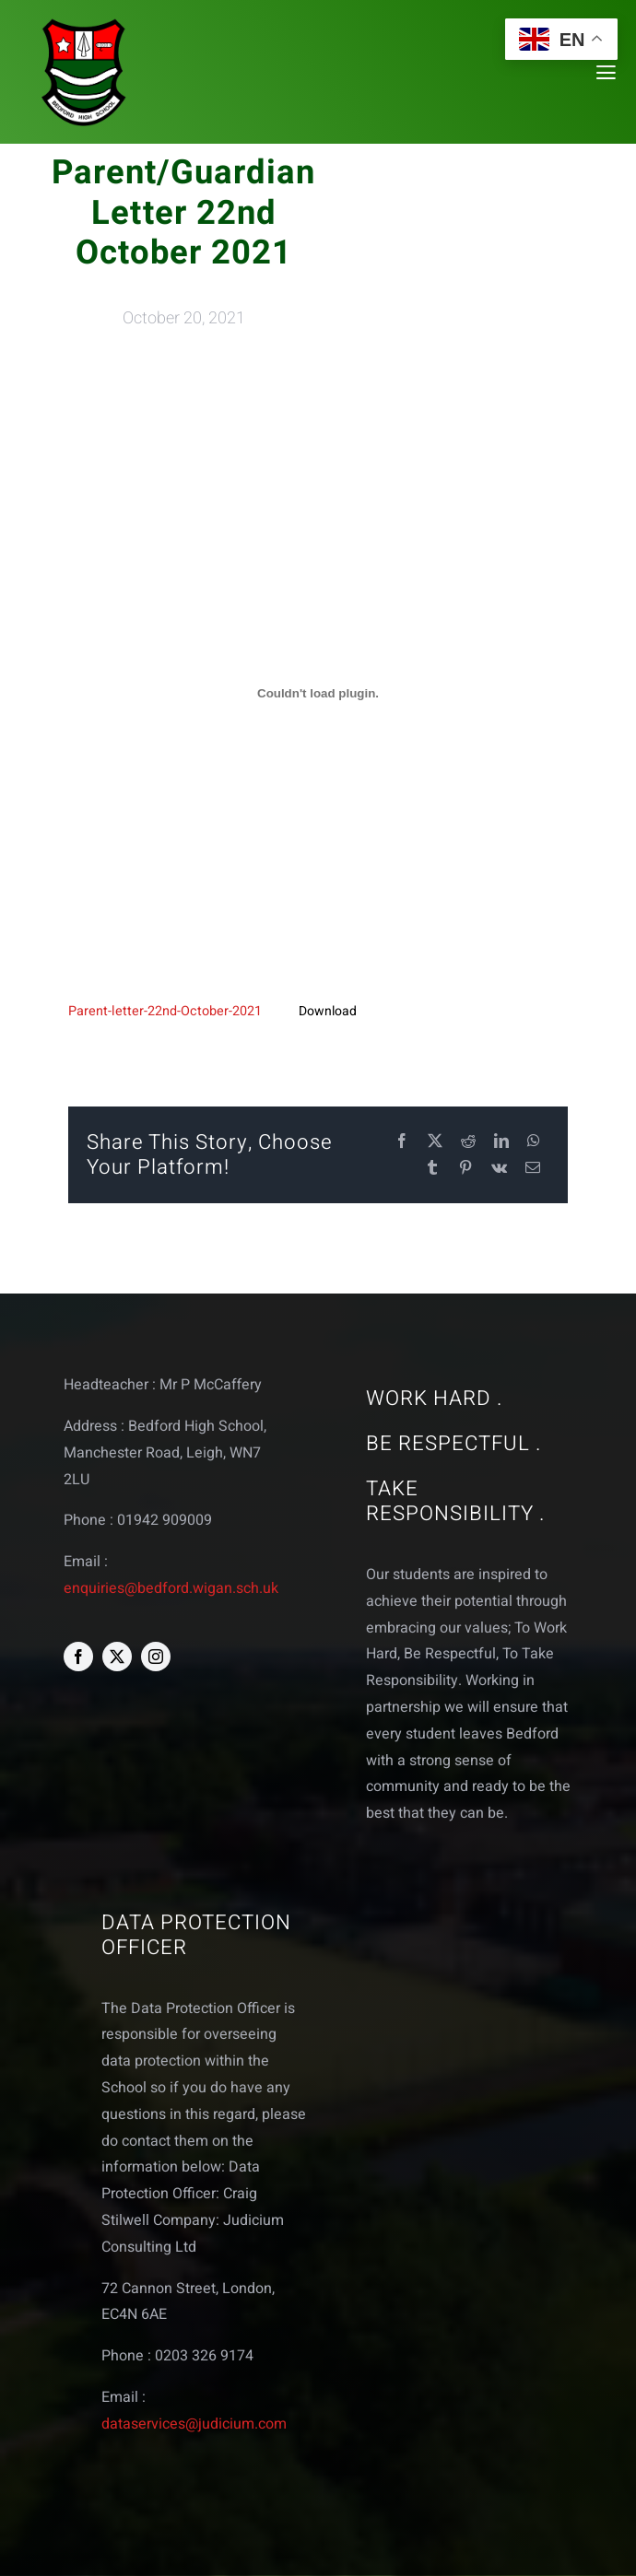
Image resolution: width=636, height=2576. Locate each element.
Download (328, 1011)
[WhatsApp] (533, 1142)
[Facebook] (401, 1142)
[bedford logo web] (84, 21)
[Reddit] (468, 1142)
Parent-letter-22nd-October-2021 (165, 1011)
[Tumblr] (432, 1168)
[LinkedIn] (501, 1142)
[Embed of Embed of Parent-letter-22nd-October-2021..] (318, 693)
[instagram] (156, 1656)
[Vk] (499, 1168)
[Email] (532, 1168)
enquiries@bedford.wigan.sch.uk (171, 1588)
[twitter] (117, 1656)
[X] (435, 1142)
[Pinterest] (465, 1168)
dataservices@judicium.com (194, 2424)
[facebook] (78, 1656)
